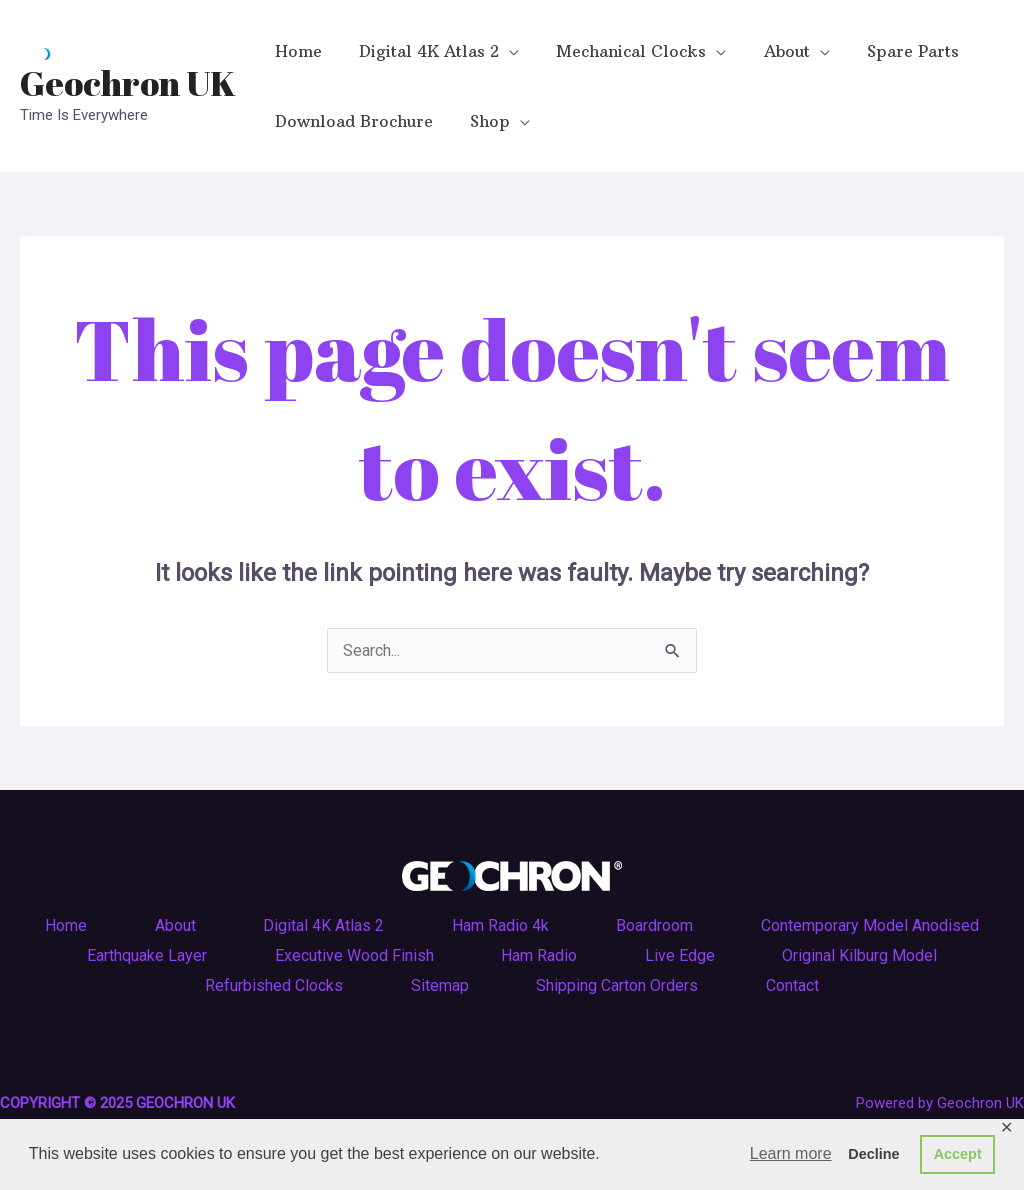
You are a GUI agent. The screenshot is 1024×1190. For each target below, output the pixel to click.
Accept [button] (958, 1154)
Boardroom (658, 925)
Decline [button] (873, 1154)
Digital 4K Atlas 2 (322, 925)
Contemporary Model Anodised (876, 925)
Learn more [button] (791, 1153)
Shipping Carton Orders (619, 985)
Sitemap (439, 985)
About (171, 925)
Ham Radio (539, 955)
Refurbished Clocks (271, 985)
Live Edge (682, 955)
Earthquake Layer (142, 955)
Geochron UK (128, 82)
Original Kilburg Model (864, 955)
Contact (796, 985)
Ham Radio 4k (501, 925)
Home (60, 925)
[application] (501, 51)
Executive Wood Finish (351, 955)
